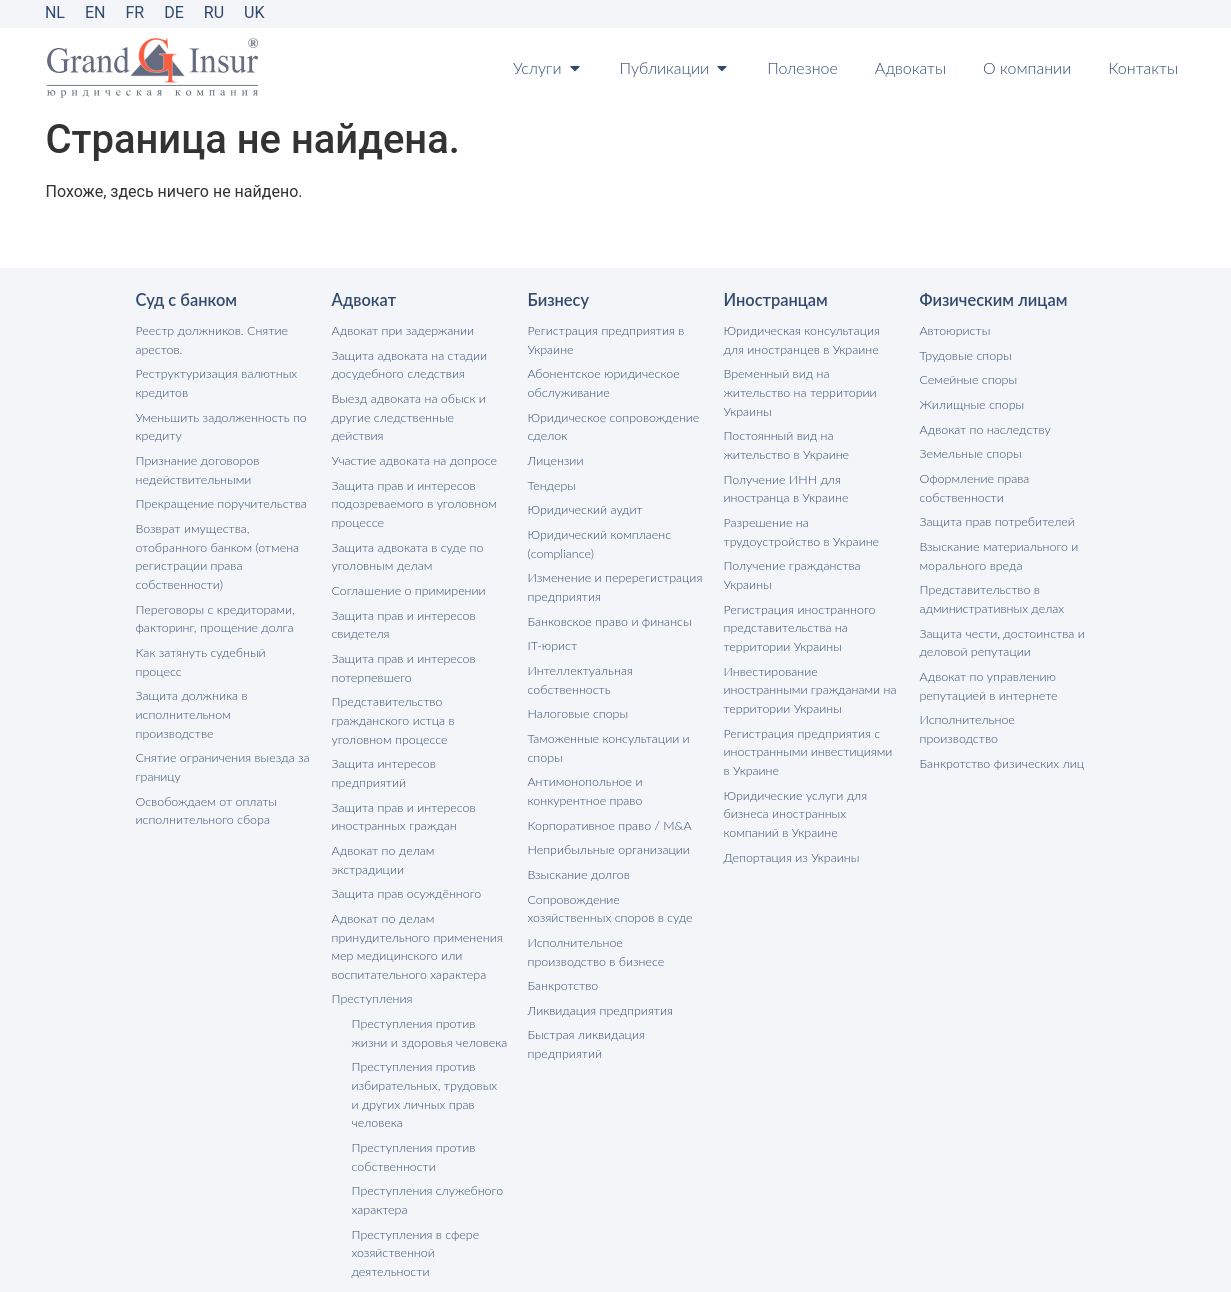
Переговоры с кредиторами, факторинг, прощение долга (213, 609)
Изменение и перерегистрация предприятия (612, 579)
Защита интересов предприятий (420, 732)
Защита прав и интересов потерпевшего (401, 639)
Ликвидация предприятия (598, 990)
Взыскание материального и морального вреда (996, 549)
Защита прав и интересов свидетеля (401, 597)
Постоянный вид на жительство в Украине (811, 423)
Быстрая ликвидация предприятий (584, 1023)
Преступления (371, 924)
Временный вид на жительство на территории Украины (809, 381)
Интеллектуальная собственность (579, 669)
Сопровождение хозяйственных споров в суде (614, 891)
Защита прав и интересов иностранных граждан (401, 765)
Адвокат (363, 300)
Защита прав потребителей (995, 516)
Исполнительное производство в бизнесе (613, 933)
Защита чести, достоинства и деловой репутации (999, 633)
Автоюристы (954, 330)
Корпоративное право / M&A (607, 810)
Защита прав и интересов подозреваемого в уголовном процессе (411, 480)
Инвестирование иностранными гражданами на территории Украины (811, 660)
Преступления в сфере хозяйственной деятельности (413, 1170)
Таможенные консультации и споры (606, 735)
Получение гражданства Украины (790, 549)
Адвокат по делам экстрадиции (418, 798)
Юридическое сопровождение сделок (611, 423)
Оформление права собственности (973, 483)
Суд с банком (185, 300)
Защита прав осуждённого (404, 822)
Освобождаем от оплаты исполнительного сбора (204, 759)
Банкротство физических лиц (999, 732)
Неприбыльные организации (606, 834)
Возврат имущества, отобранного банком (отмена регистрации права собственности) (215, 549)
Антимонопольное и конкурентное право (583, 777)
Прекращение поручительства (218, 498)
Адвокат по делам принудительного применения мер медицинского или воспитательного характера (414, 873)
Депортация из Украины (789, 822)
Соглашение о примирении (406, 564)
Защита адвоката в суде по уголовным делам (405, 531)
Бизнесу (558, 300)
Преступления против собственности (412, 1077)
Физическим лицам (992, 300)
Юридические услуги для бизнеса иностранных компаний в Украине (811, 780)
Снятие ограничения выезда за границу (220, 717)
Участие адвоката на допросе (412, 438)
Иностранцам (775, 300)
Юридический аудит (583, 504)
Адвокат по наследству (983, 426)
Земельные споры (969, 450)
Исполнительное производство (1005, 708)
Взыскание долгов (577, 858)
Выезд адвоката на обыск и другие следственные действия (418, 405)
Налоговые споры (576, 702)
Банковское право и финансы (607, 612)
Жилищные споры (970, 402)
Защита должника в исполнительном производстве (221, 675)
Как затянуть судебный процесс (222, 642)
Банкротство (562, 966)
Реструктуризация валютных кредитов (214, 381)
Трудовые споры (964, 354)
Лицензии (555, 456)
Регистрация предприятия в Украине (603, 339)
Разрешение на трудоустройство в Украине (799, 507)
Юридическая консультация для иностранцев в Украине (811, 339)
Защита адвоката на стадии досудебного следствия (407, 363)
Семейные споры (967, 378)
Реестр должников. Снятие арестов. (209, 339)
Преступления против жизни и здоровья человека (427, 957)
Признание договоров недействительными (196, 465)
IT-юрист (552, 636)
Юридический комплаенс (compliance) (597, 537)
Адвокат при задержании (401, 330)
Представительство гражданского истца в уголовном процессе (391, 690)
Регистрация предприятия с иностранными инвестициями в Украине (810, 720)
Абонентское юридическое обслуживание (601, 381)
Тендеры (551, 480)
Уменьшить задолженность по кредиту (218, 423)
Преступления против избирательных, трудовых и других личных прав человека (427, 1017)
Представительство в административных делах (990, 591)
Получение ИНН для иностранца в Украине (784, 465)
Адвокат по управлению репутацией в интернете (986, 675)
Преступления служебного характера (425, 1119)
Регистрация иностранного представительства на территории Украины (797, 600)
